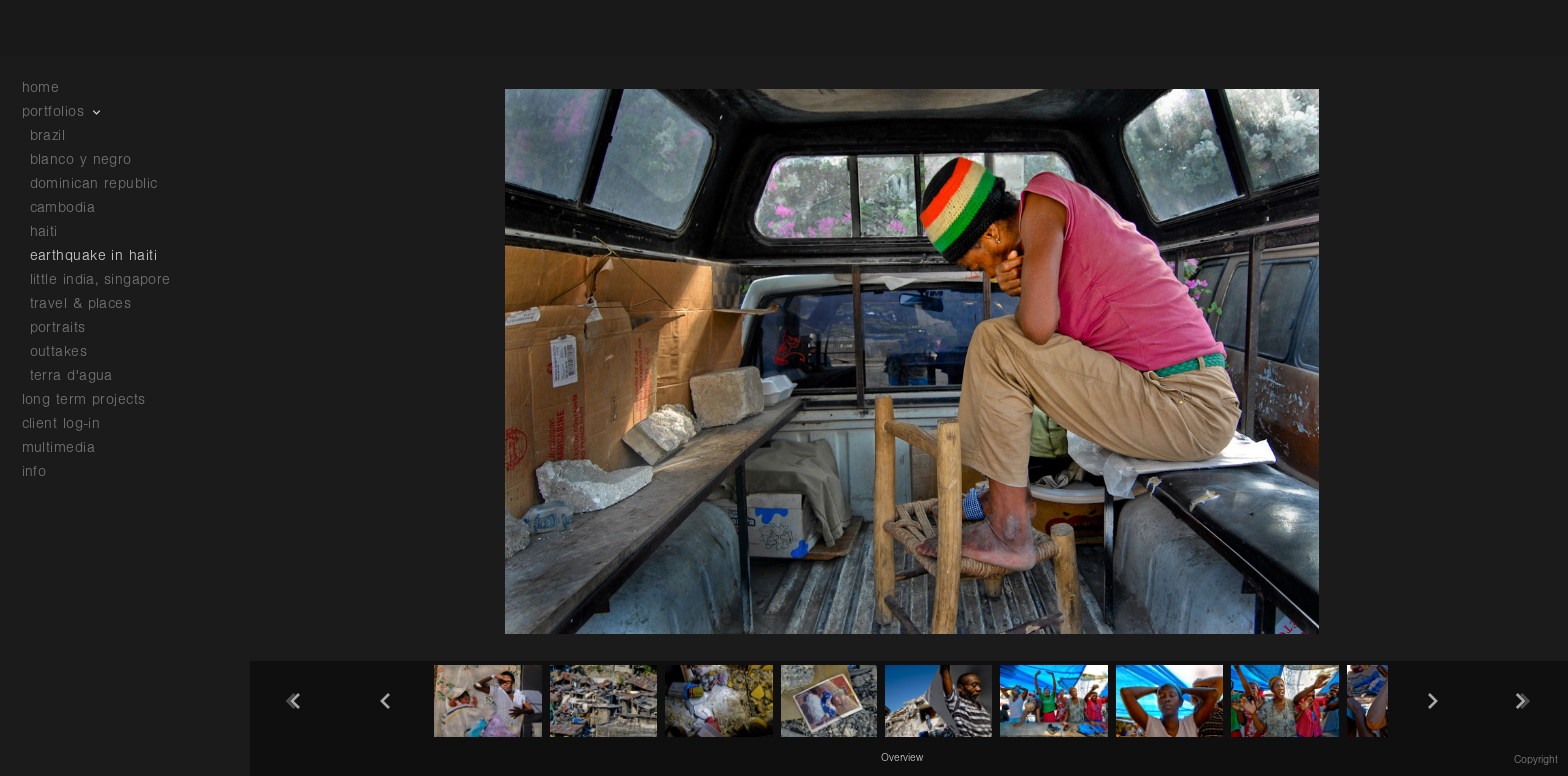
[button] (902, 757)
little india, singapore (100, 279)
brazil (48, 135)
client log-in (61, 423)
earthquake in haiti (94, 255)
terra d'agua (71, 375)
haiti (44, 231)
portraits (58, 327)
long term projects (94, 399)
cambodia (63, 207)
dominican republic (94, 183)
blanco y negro (81, 159)
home (41, 87)
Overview (902, 758)
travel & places (81, 303)
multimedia (69, 447)
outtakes (59, 351)
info (44, 471)
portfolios (63, 111)
